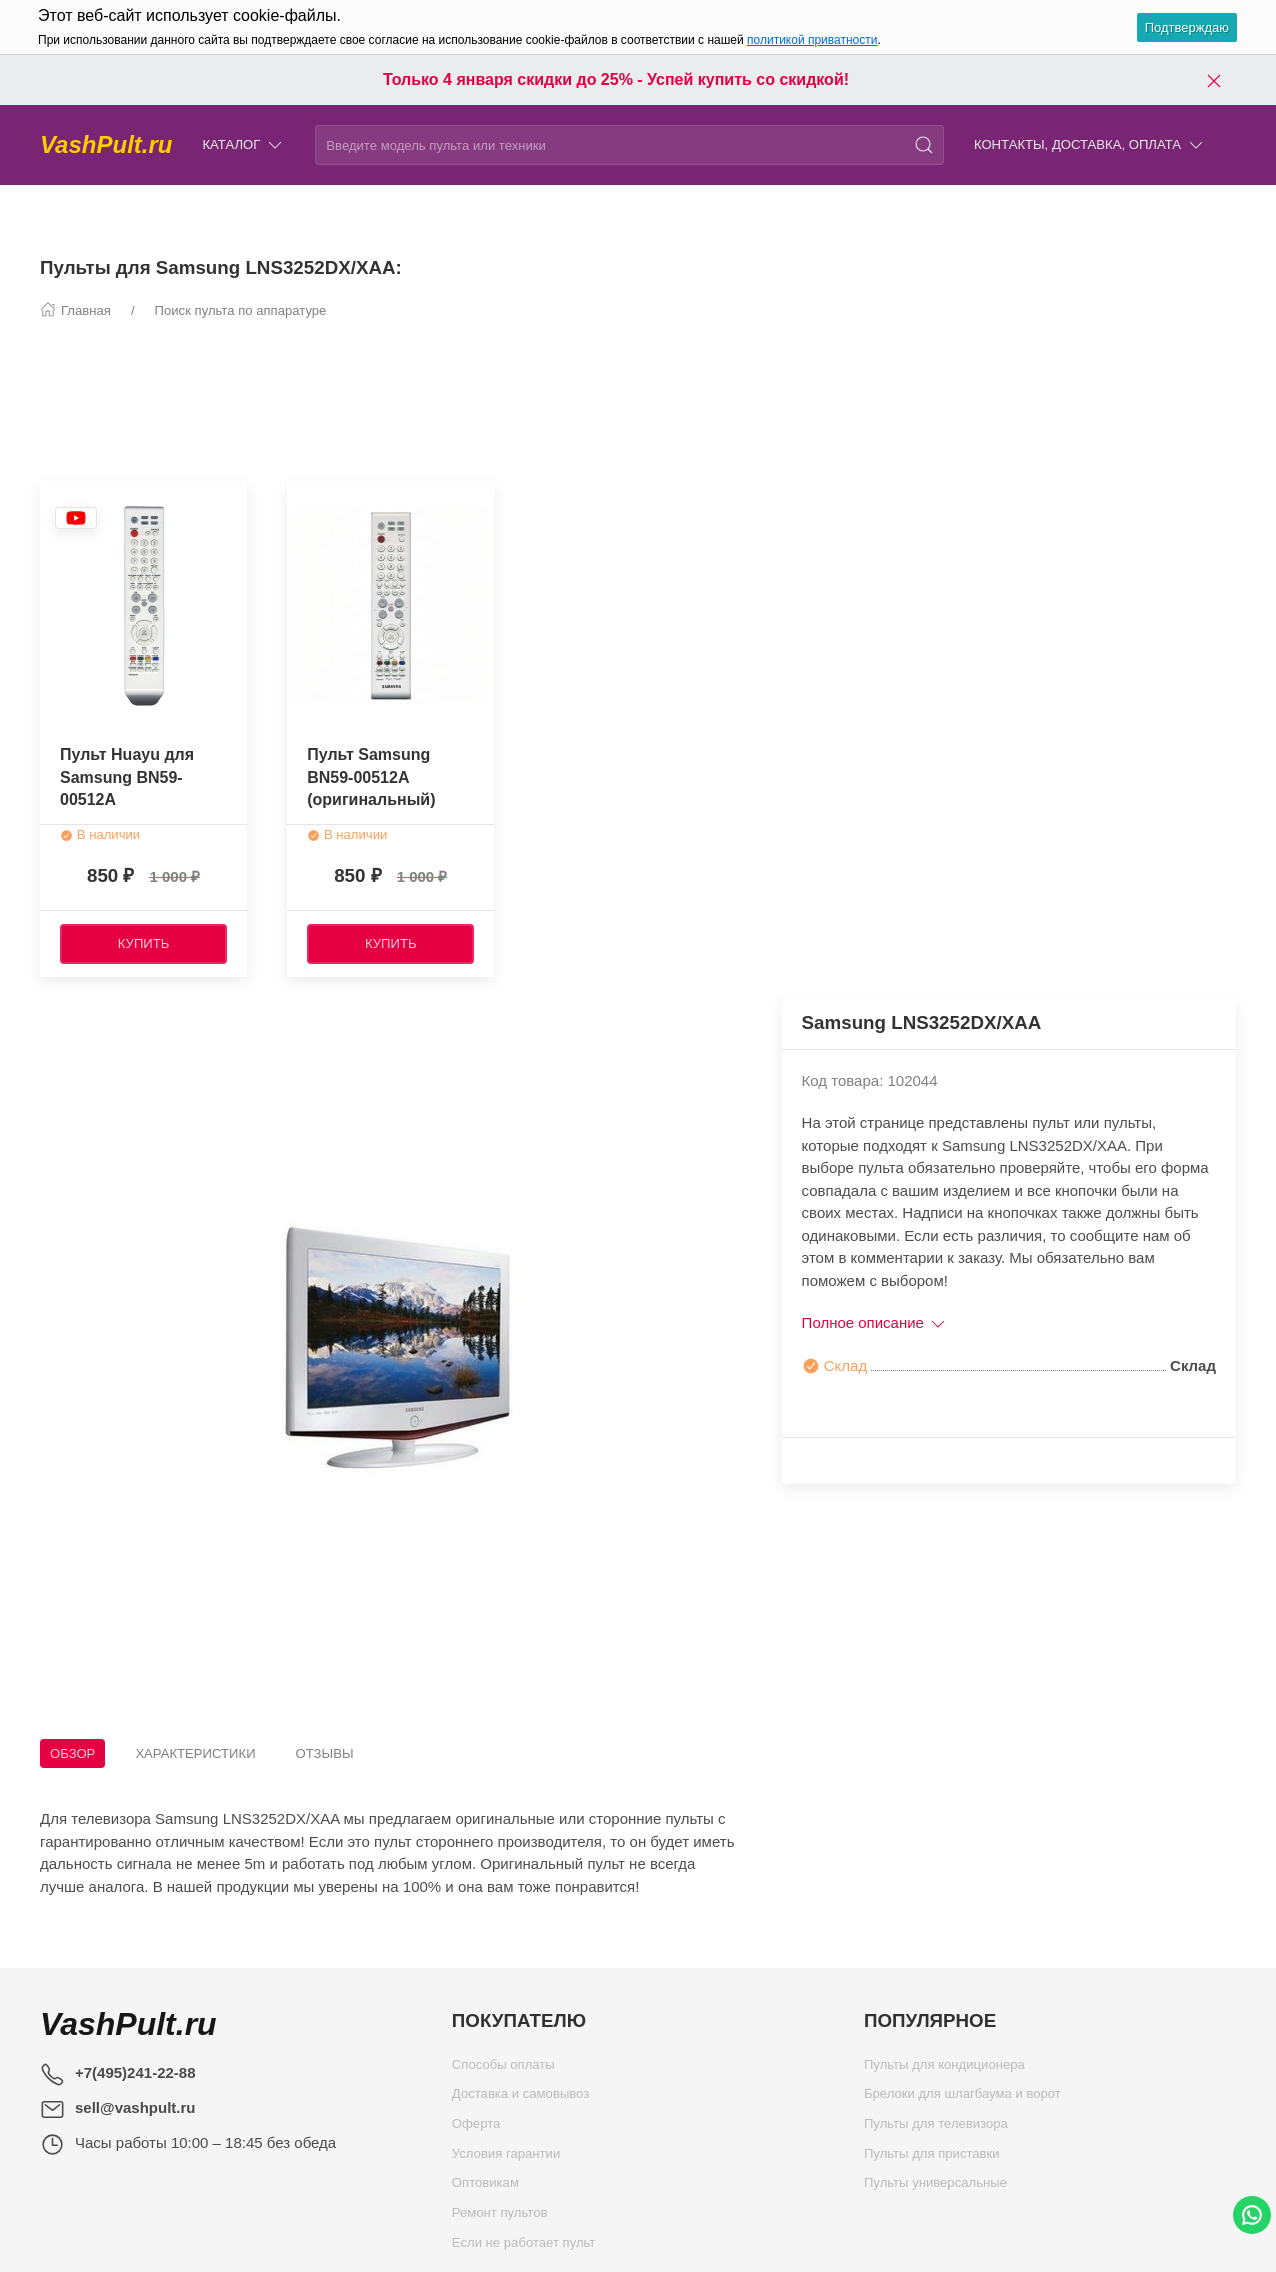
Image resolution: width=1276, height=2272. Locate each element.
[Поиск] (924, 145)
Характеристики (195, 1753)
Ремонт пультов (500, 2217)
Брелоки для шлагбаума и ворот (962, 2098)
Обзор (72, 1753)
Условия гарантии (506, 2158)
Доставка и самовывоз (520, 2098)
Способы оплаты (503, 2069)
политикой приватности (812, 40)
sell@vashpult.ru (135, 2107)
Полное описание (875, 1322)
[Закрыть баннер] (1214, 80)
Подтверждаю (1187, 27)
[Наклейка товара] (76, 517)
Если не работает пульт (524, 2247)
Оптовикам (485, 2187)
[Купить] (143, 944)
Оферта (476, 2128)
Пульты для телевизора (936, 2128)
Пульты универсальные (935, 2187)
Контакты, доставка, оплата (1090, 145)
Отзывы (325, 1753)
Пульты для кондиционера (944, 2069)
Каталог (243, 145)
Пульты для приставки (932, 2158)
